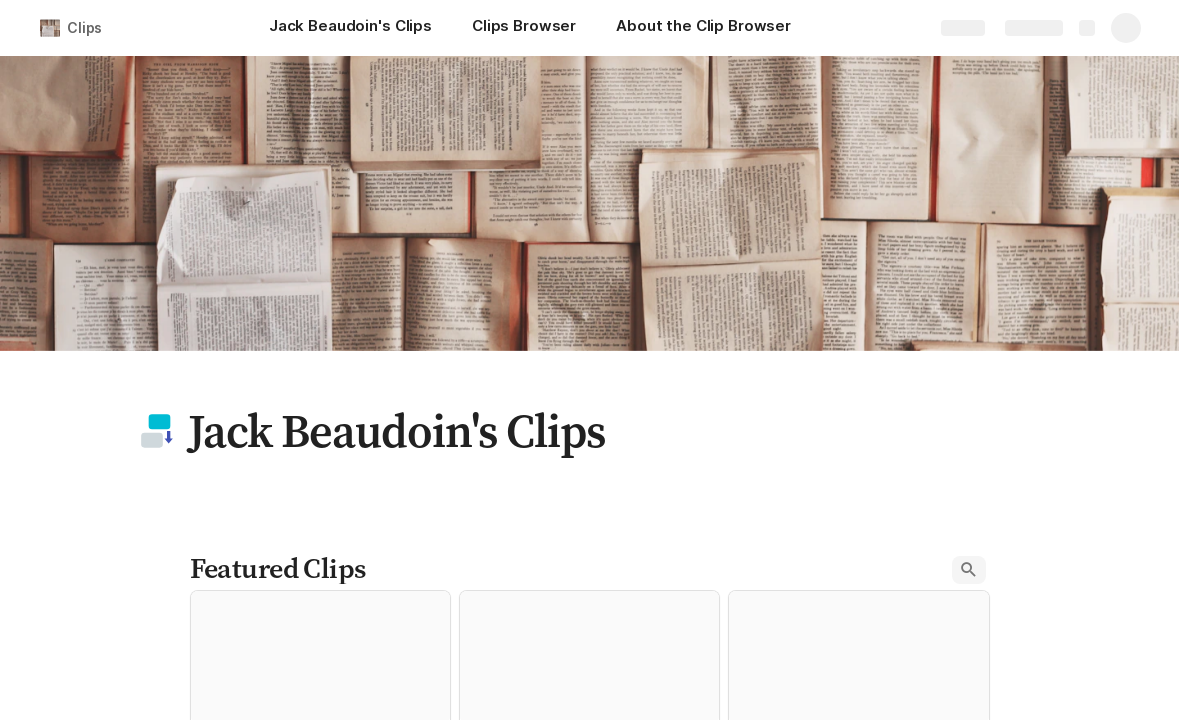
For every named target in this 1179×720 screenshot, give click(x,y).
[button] (157, 431)
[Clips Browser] (524, 28)
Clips (84, 27)
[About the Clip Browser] (703, 28)
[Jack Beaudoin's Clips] (350, 28)
